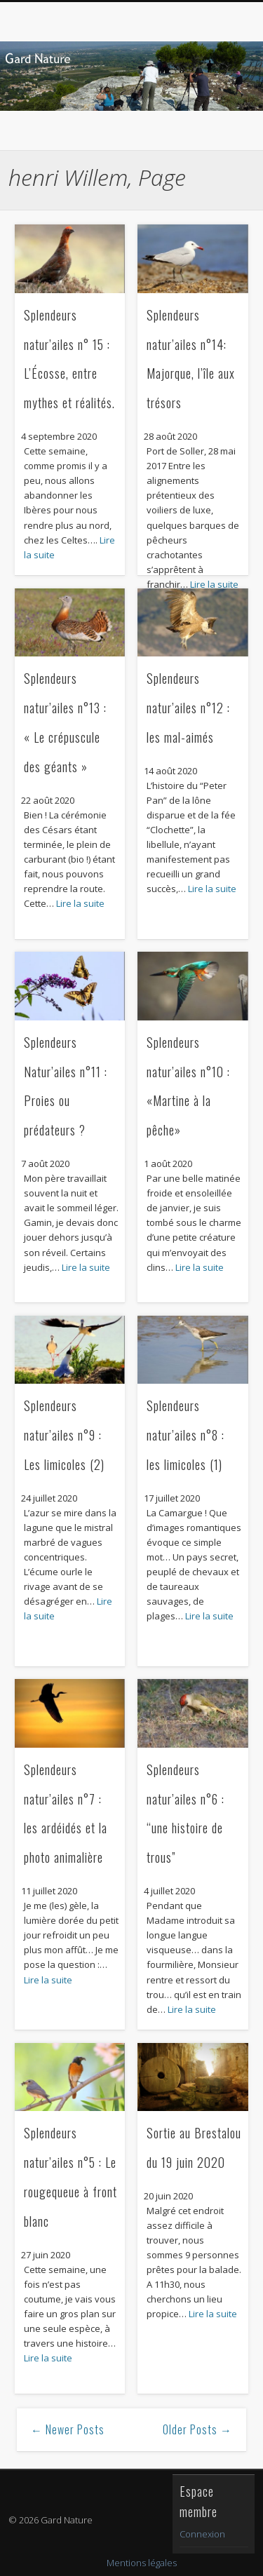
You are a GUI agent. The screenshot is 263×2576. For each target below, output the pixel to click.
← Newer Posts (67, 2429)
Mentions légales (142, 2562)
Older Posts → (197, 2429)
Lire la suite (80, 903)
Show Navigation (212, 125)
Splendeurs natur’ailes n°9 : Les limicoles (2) (64, 1435)
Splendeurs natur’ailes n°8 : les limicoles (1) (185, 1435)
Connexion (202, 2534)
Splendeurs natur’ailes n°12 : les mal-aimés (188, 707)
